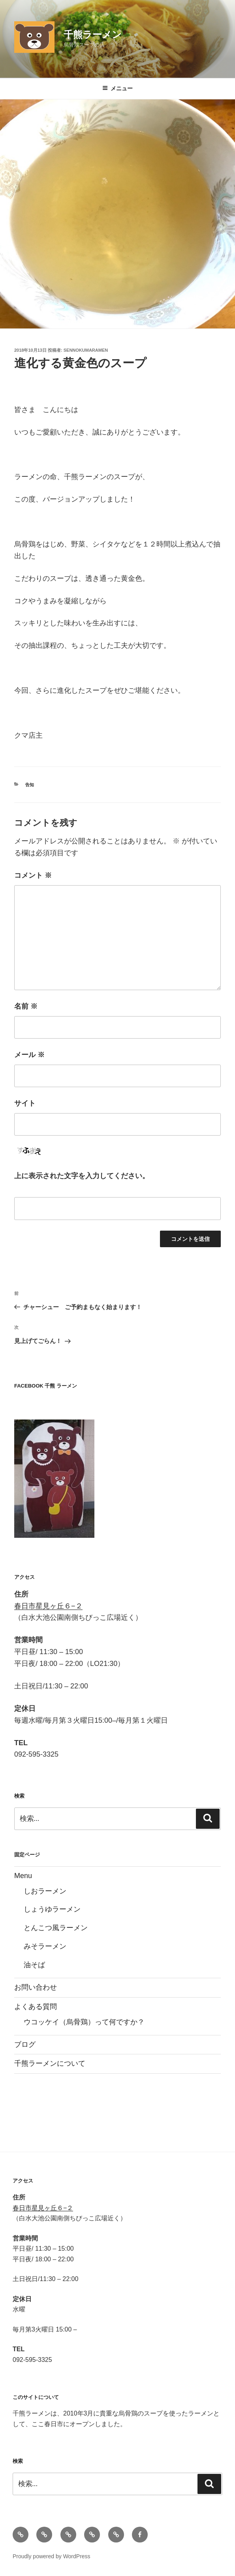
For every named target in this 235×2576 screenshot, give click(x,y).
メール (29, 1055)
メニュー (117, 88)
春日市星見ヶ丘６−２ (48, 1606)
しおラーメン (45, 1891)
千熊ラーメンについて (49, 2063)
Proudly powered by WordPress (51, 2556)
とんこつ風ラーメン (56, 1928)
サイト (25, 1103)
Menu (23, 1876)
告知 (29, 784)
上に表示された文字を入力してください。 (81, 1176)
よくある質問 (35, 2007)
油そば (34, 1965)
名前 (26, 1006)
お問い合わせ (35, 1987)
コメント (33, 875)
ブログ (25, 2044)
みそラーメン (45, 1946)
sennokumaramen (86, 350)
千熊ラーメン (93, 34)
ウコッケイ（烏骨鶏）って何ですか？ (84, 2022)
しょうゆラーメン (52, 1909)
